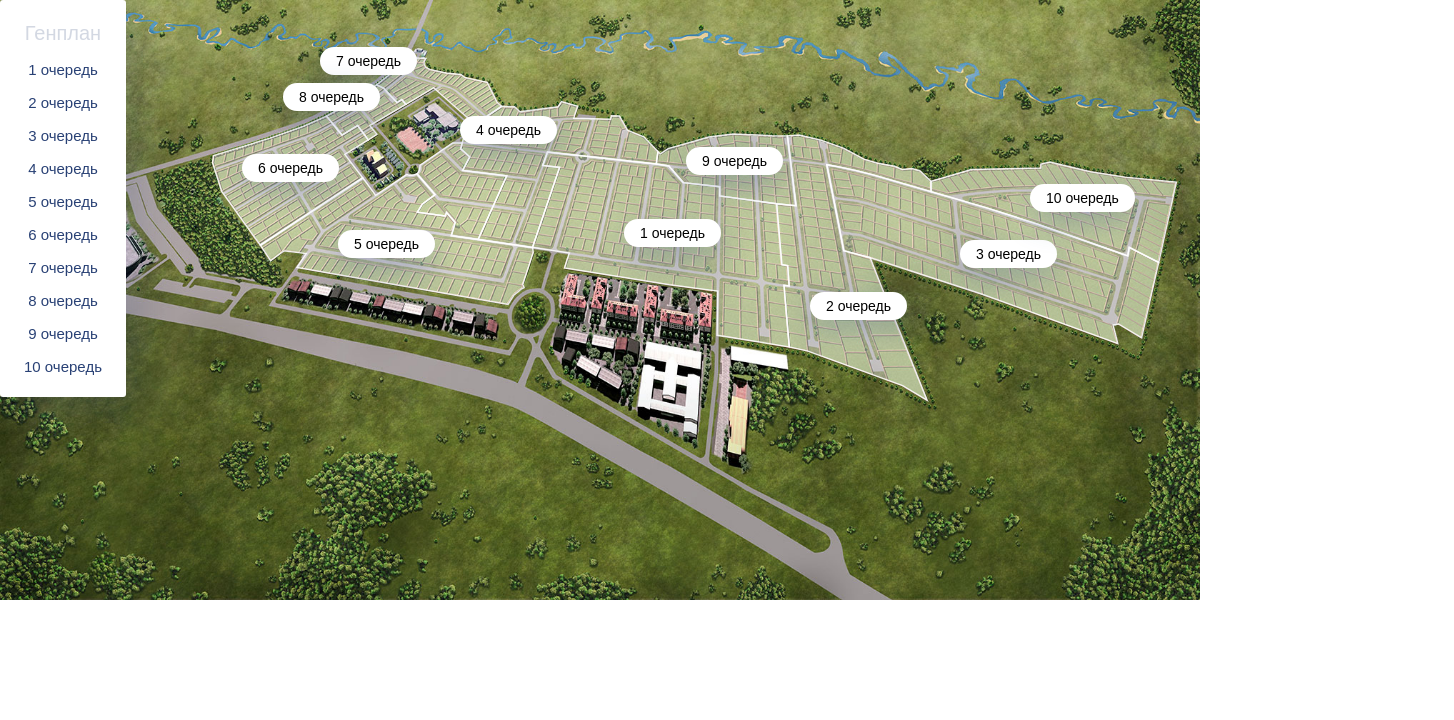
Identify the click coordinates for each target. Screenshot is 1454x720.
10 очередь (63, 366)
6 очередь (63, 234)
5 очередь (63, 201)
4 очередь (63, 168)
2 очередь (63, 102)
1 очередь (63, 69)
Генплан (63, 33)
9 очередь (63, 333)
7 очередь (63, 267)
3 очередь (63, 135)
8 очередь (63, 300)
